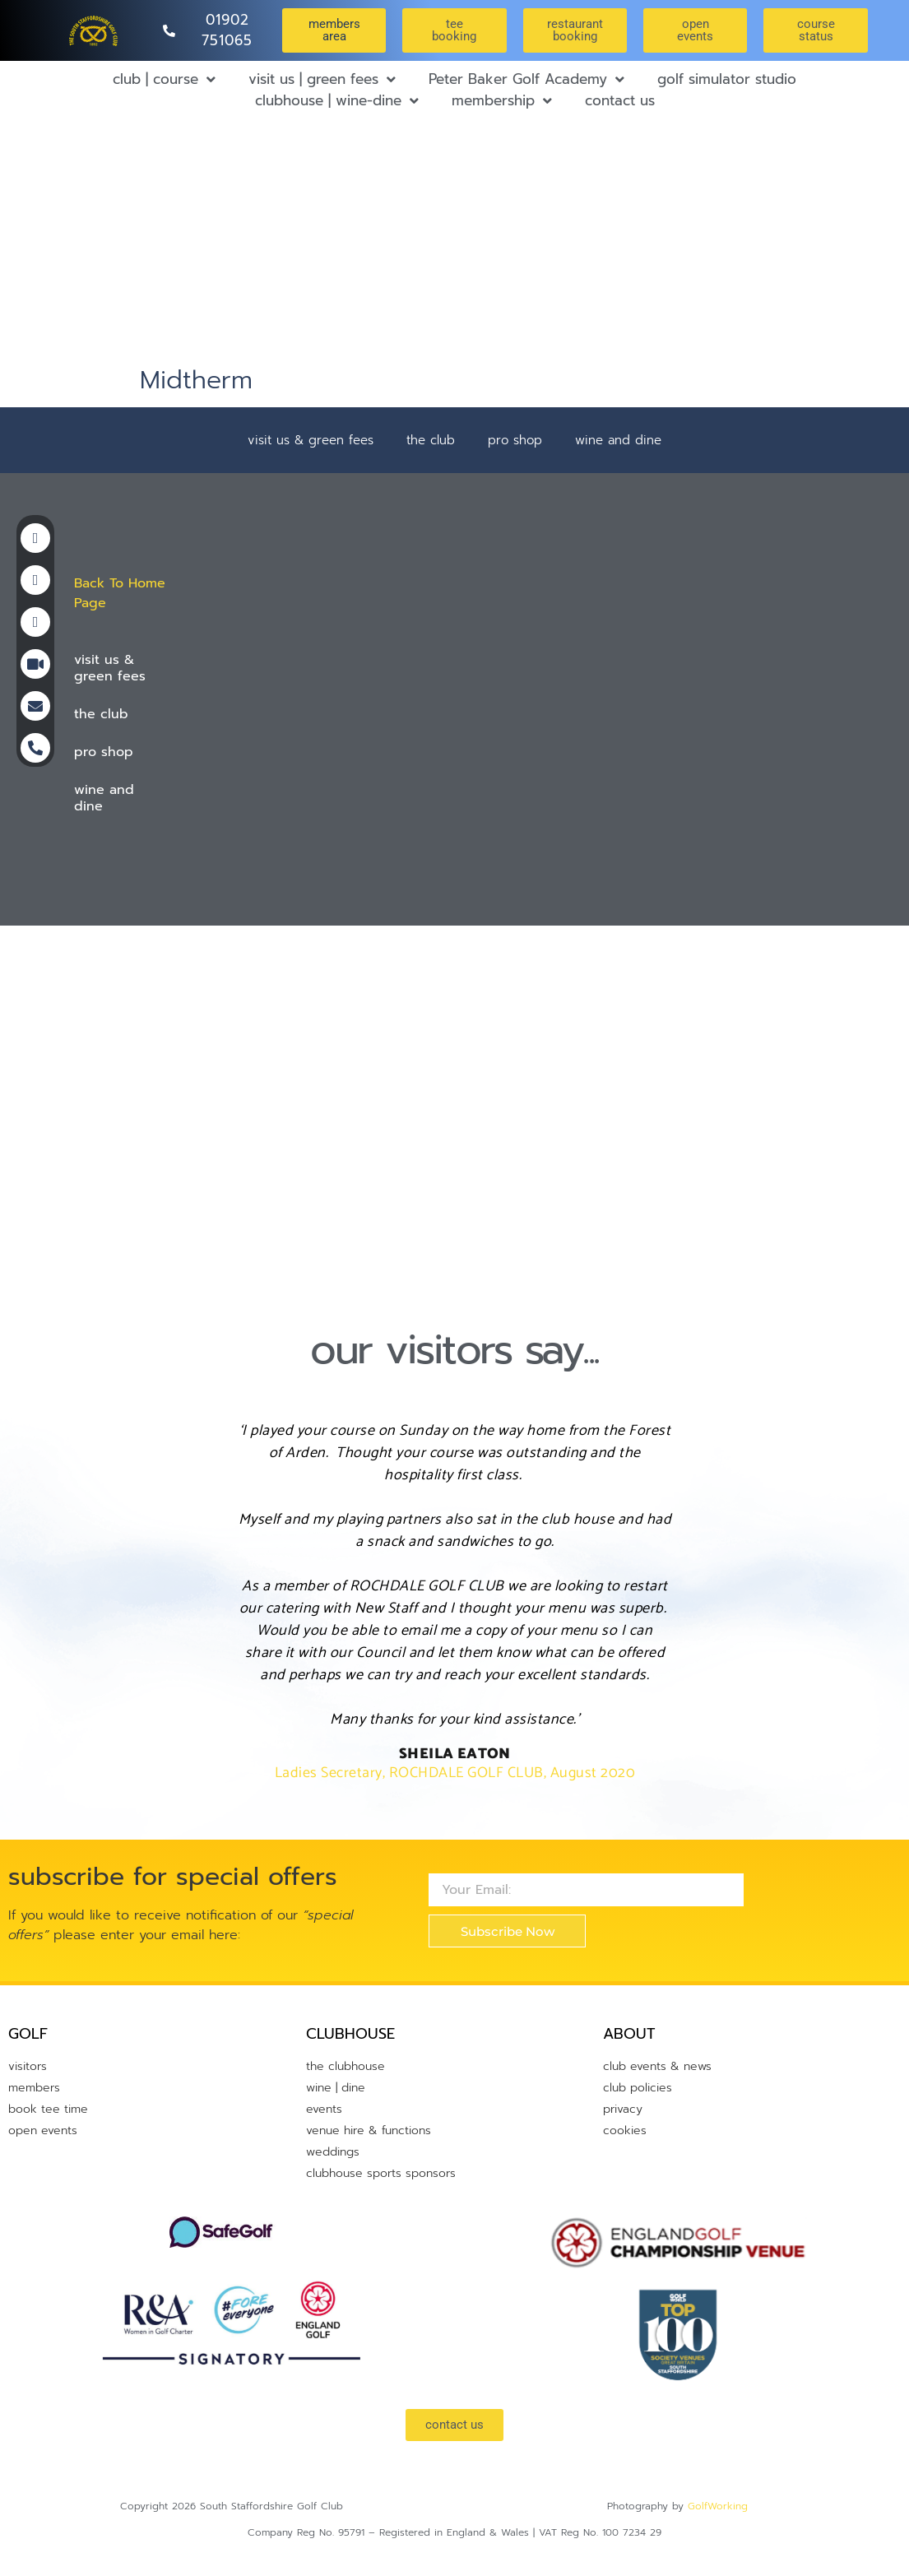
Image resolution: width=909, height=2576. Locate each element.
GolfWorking (718, 2506)
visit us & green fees (310, 440)
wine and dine (618, 440)
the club (430, 440)
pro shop (515, 440)
